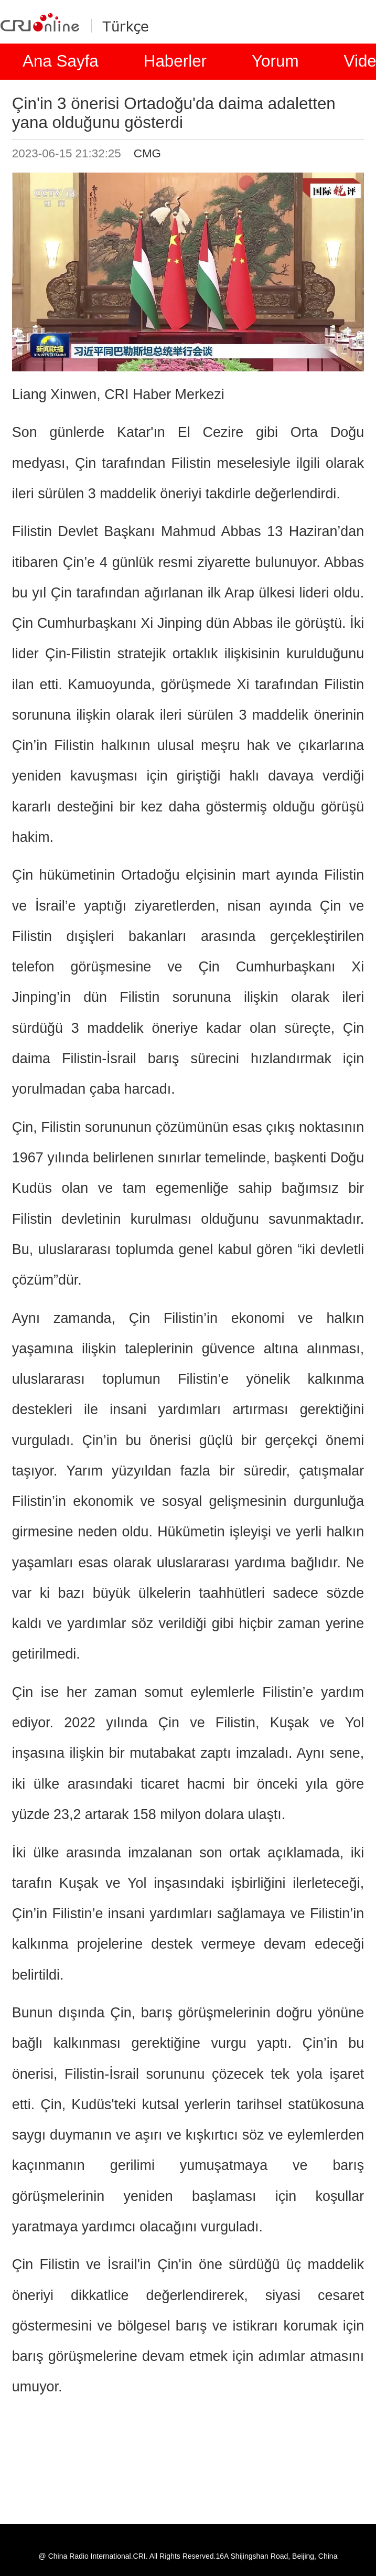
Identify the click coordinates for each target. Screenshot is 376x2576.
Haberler (175, 61)
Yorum (275, 61)
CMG (147, 153)
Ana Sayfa (61, 61)
